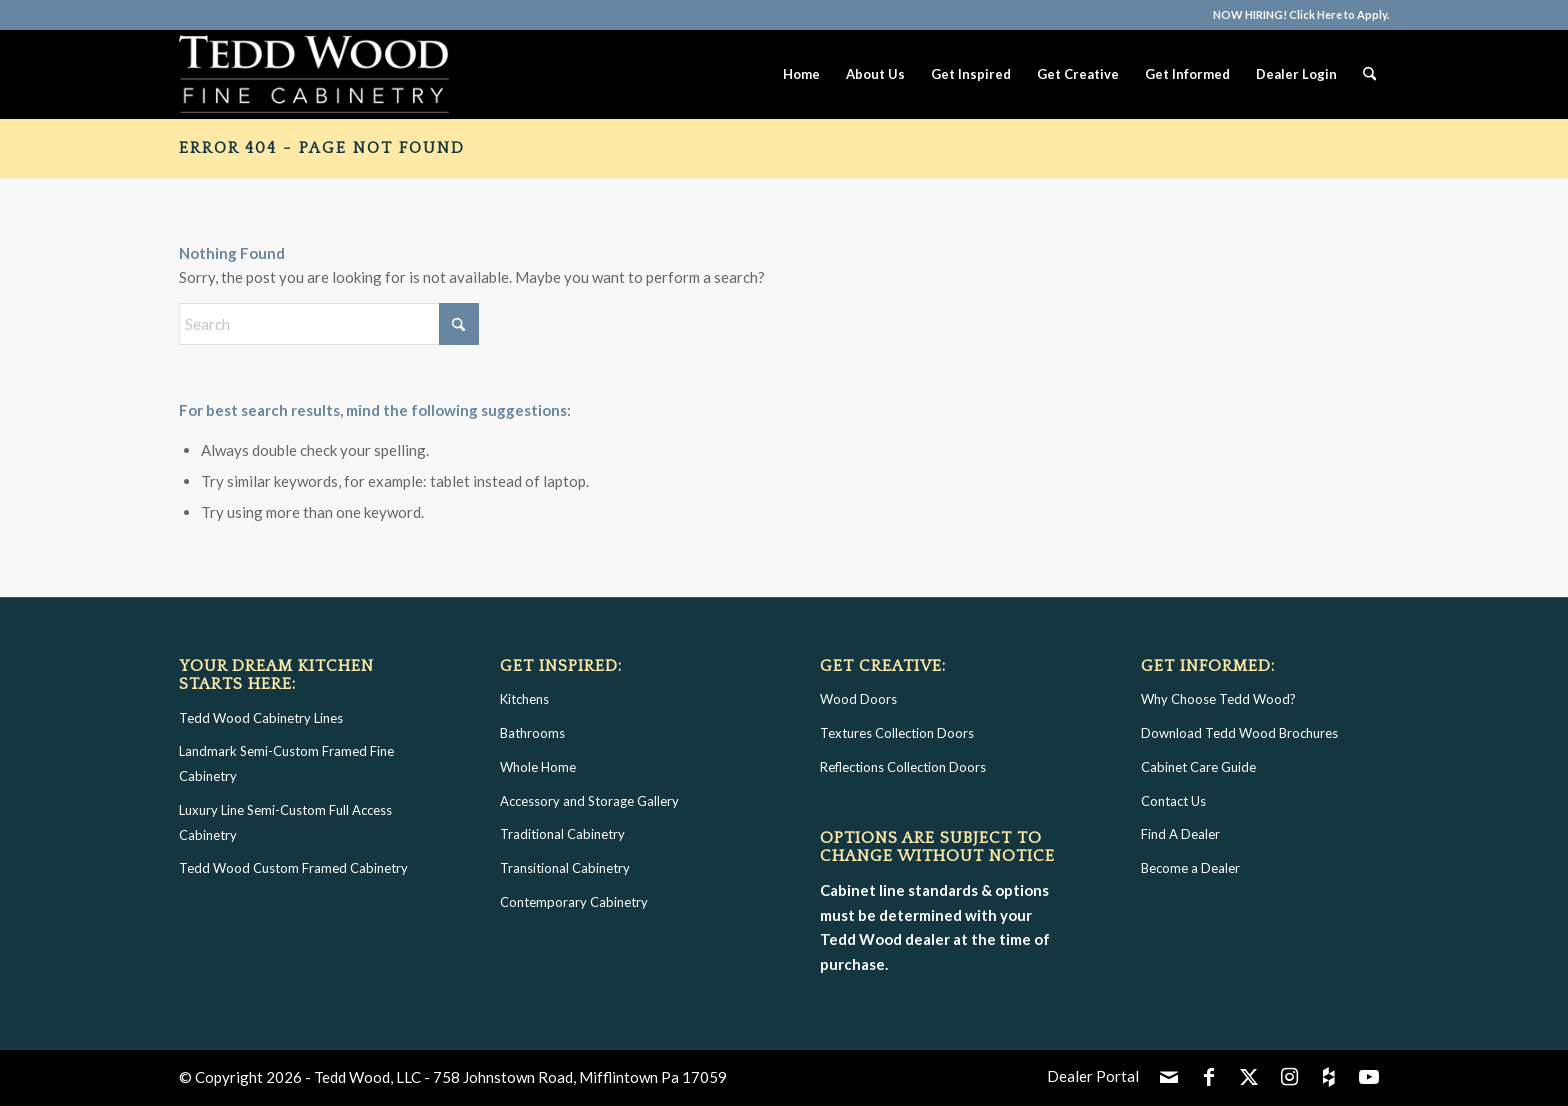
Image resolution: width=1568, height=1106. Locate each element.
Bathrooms (532, 733)
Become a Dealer (1190, 868)
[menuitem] (1296, 15)
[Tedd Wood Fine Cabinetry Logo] (314, 74)
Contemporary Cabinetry (574, 902)
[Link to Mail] (1169, 1076)
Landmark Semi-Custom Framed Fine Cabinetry (286, 763)
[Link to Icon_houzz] (1329, 1076)
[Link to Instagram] (1289, 1076)
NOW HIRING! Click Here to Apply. (1301, 14)
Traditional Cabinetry (562, 834)
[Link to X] (1249, 1076)
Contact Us (1173, 801)
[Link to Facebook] (1209, 1076)
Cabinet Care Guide (1198, 767)
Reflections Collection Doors (903, 767)
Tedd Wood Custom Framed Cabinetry (293, 868)
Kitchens (524, 699)
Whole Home (538, 767)
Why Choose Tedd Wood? (1218, 699)
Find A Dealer (1180, 834)
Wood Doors (858, 699)
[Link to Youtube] (1369, 1076)
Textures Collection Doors (897, 733)
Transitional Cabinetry (565, 868)
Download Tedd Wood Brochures (1239, 733)
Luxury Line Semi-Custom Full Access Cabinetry (285, 822)
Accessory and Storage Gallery (589, 801)
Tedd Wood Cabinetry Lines (261, 718)
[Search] (1369, 74)
